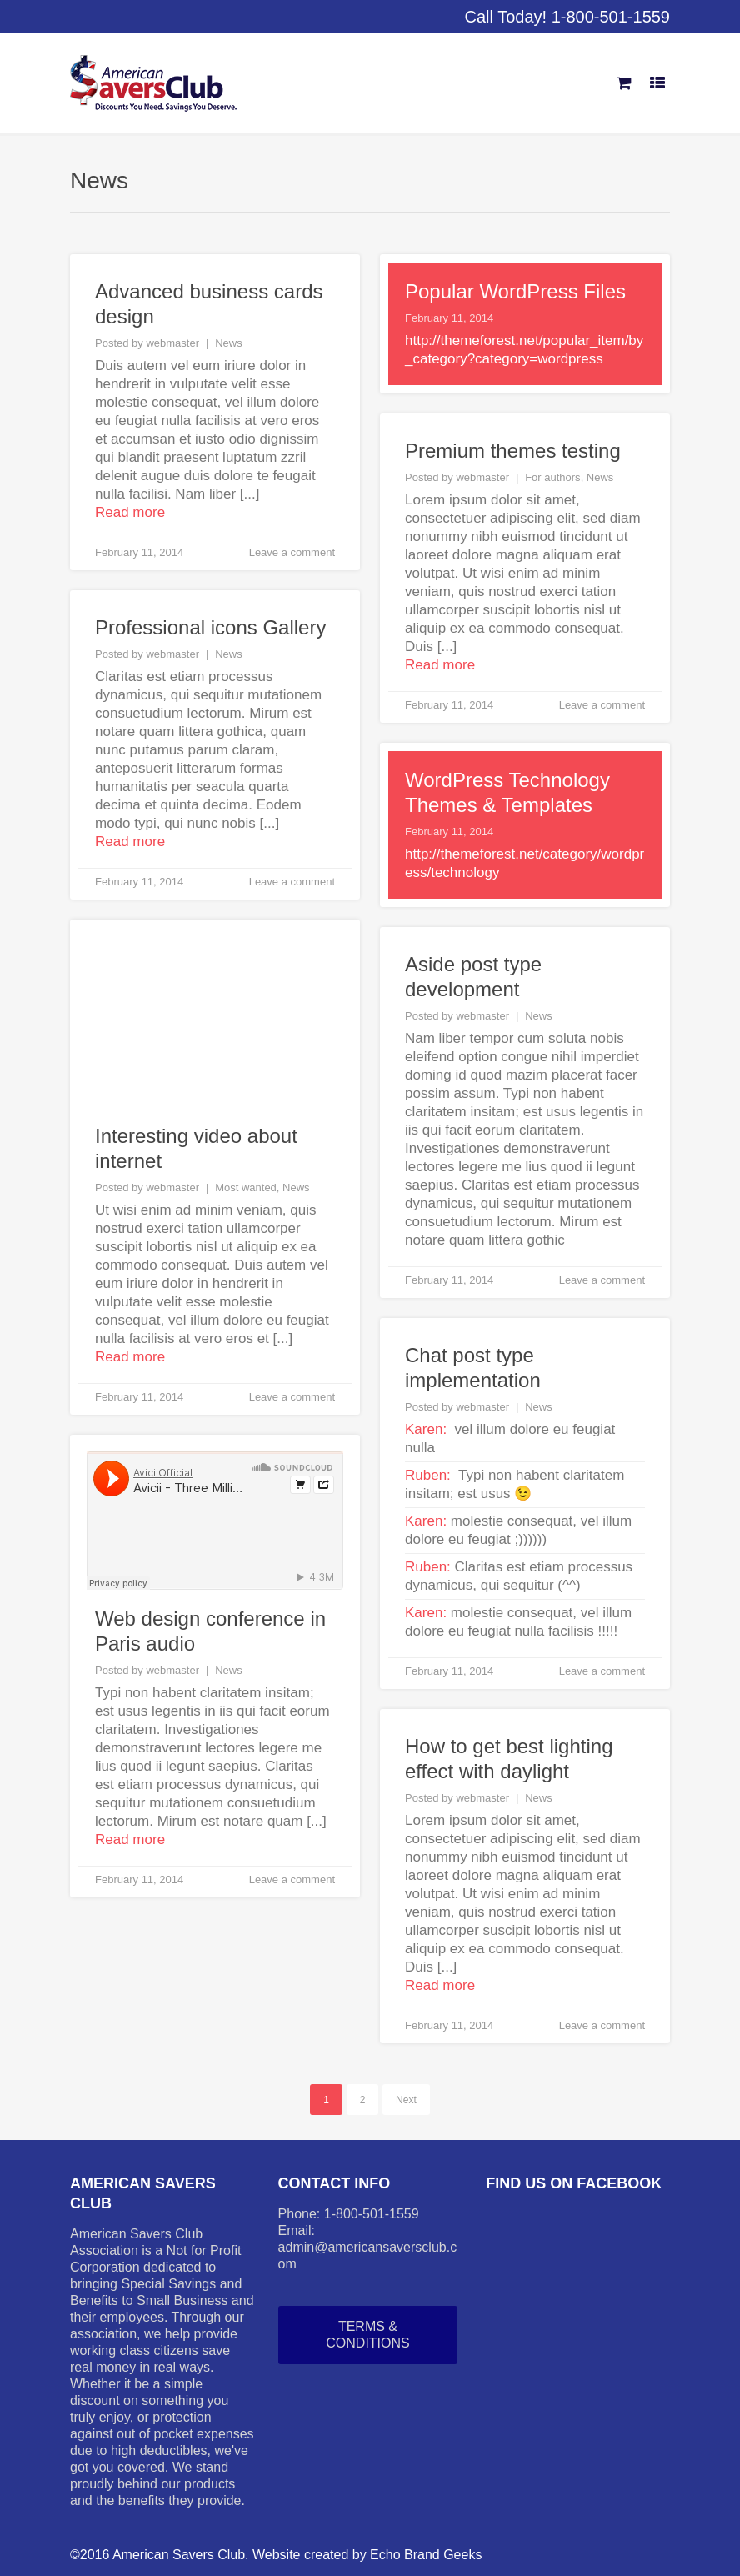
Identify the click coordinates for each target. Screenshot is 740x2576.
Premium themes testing (513, 450)
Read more (130, 512)
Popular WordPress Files (515, 291)
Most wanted (246, 1187)
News (228, 343)
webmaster (172, 343)
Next (406, 2100)
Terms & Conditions (367, 2334)
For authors (552, 477)
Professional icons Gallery (210, 627)
